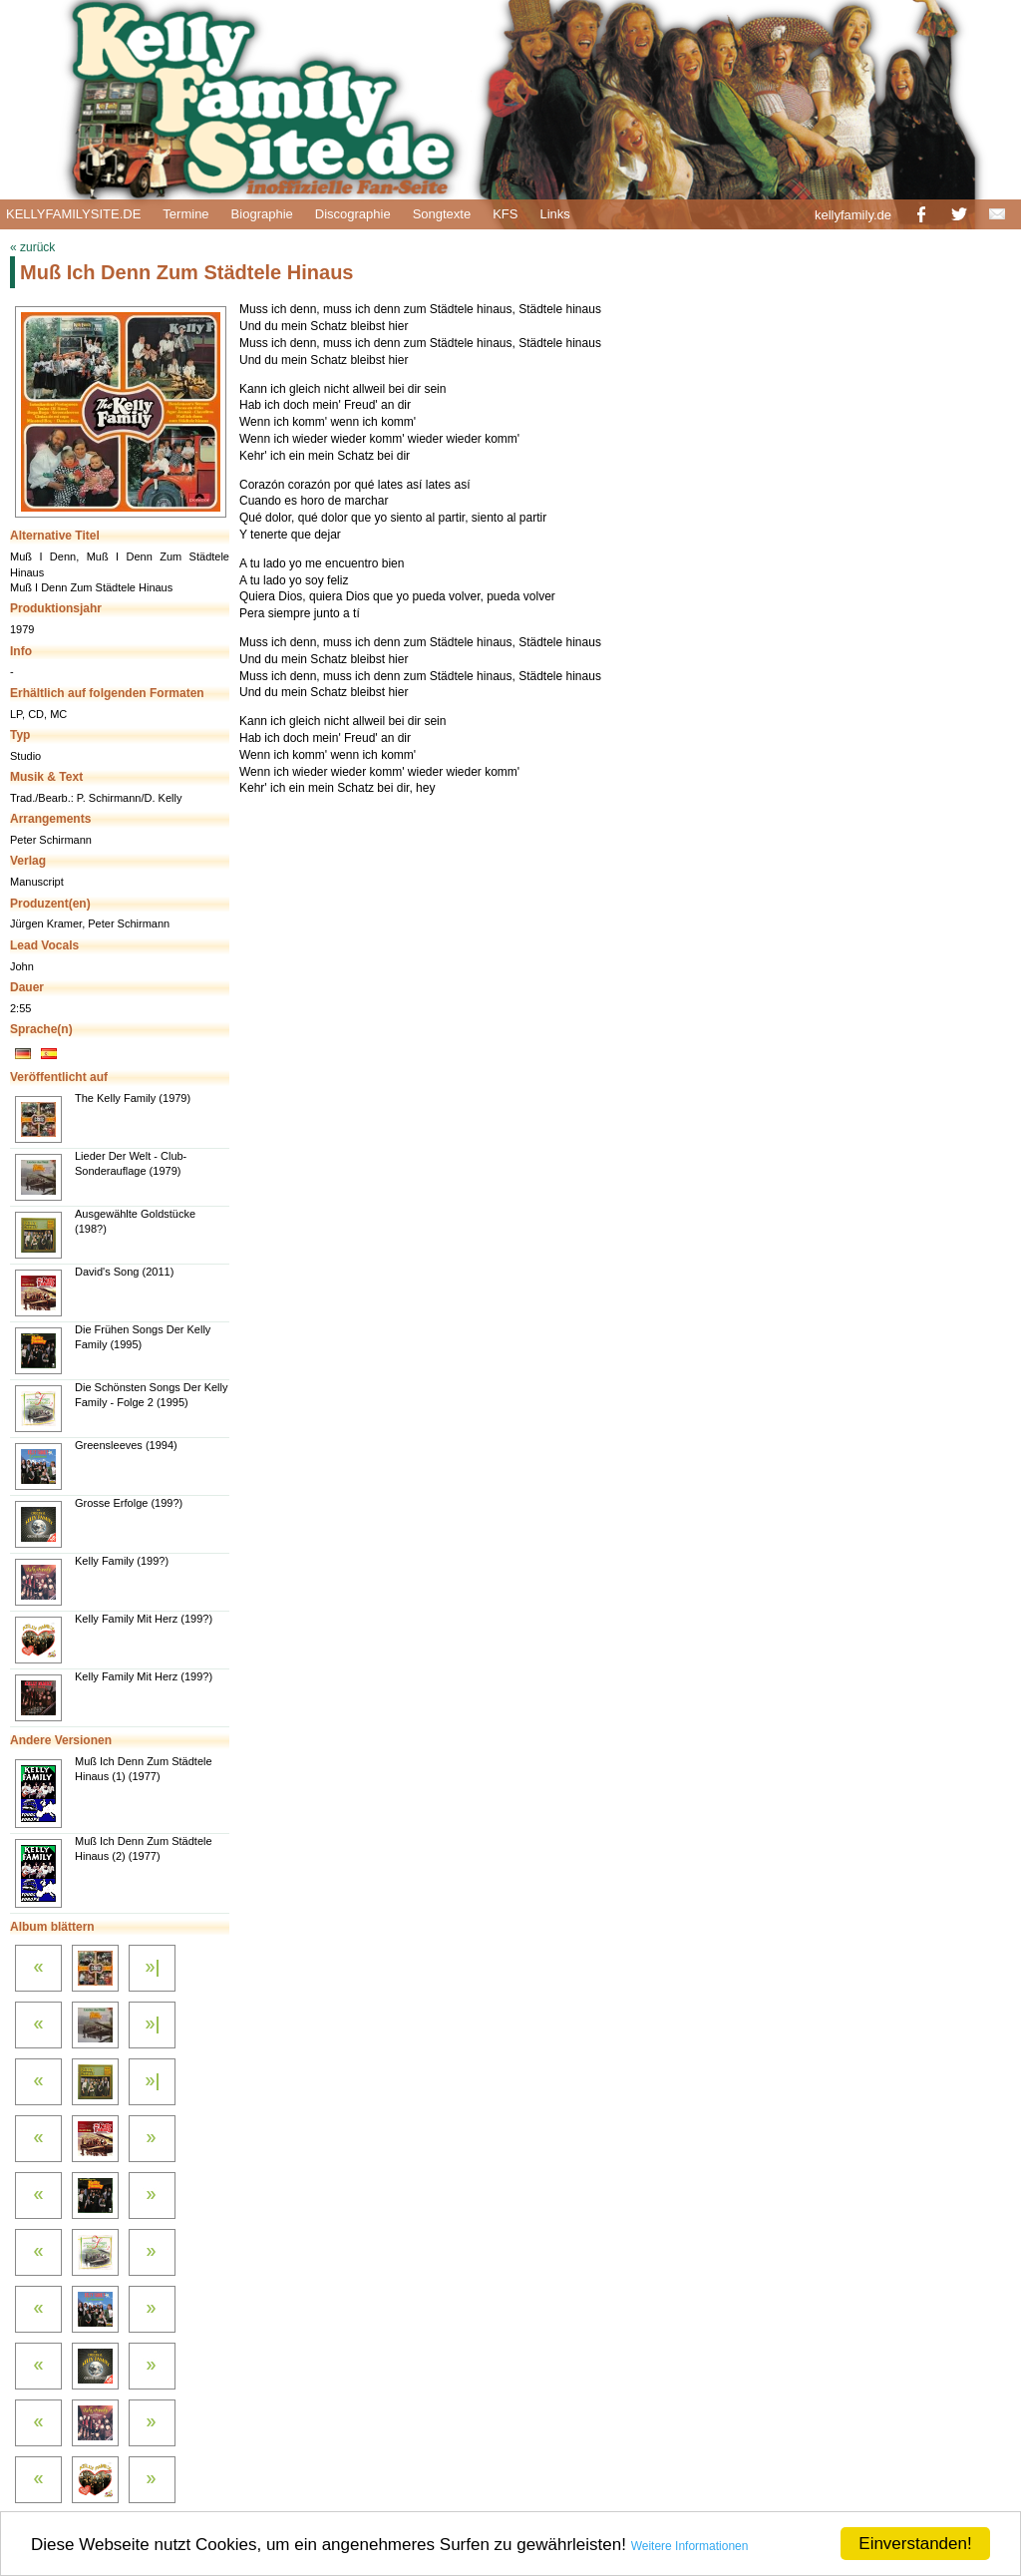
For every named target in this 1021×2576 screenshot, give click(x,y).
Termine (185, 213)
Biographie (262, 213)
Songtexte (442, 213)
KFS (505, 213)
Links (554, 213)
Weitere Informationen (690, 2546)
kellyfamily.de (853, 214)
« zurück (32, 247)
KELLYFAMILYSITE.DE (73, 213)
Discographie (353, 213)
